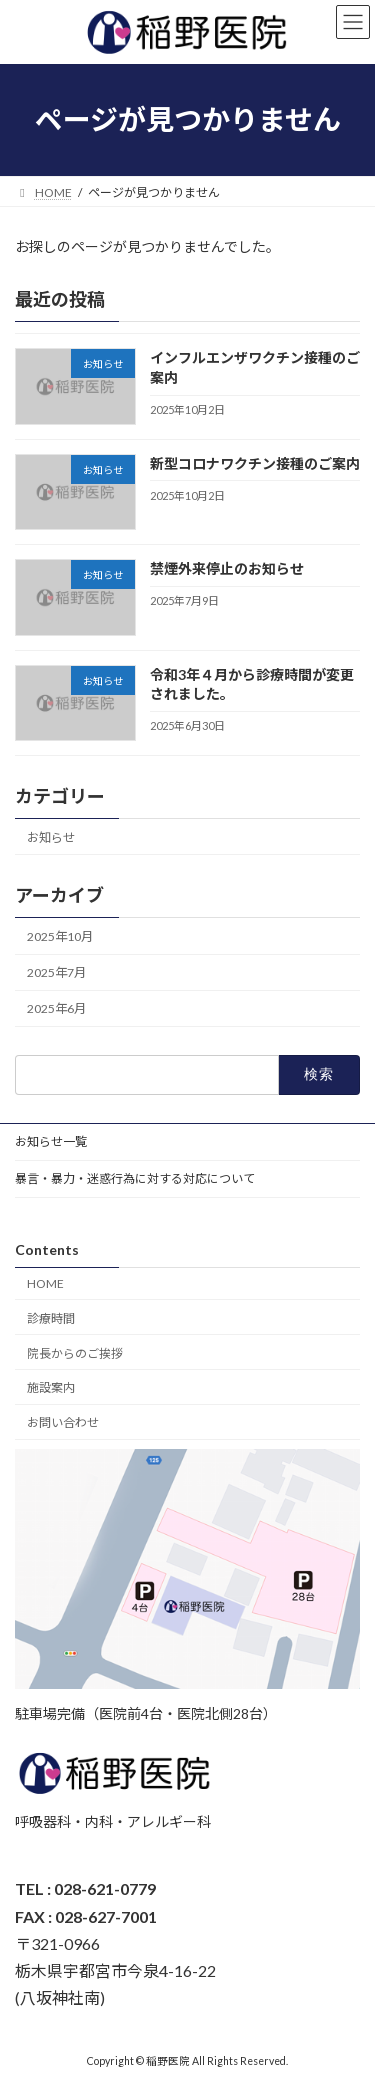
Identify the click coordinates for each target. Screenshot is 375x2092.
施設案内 (51, 1387)
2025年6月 (56, 1008)
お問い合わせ (63, 1422)
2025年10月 (60, 936)
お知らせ (51, 836)
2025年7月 (56, 972)
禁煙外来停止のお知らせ (227, 568)
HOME (45, 1283)
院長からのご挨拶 (75, 1352)
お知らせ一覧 (51, 1141)
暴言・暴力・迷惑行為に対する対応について (135, 1178)
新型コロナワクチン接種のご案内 (255, 463)
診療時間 (51, 1318)
